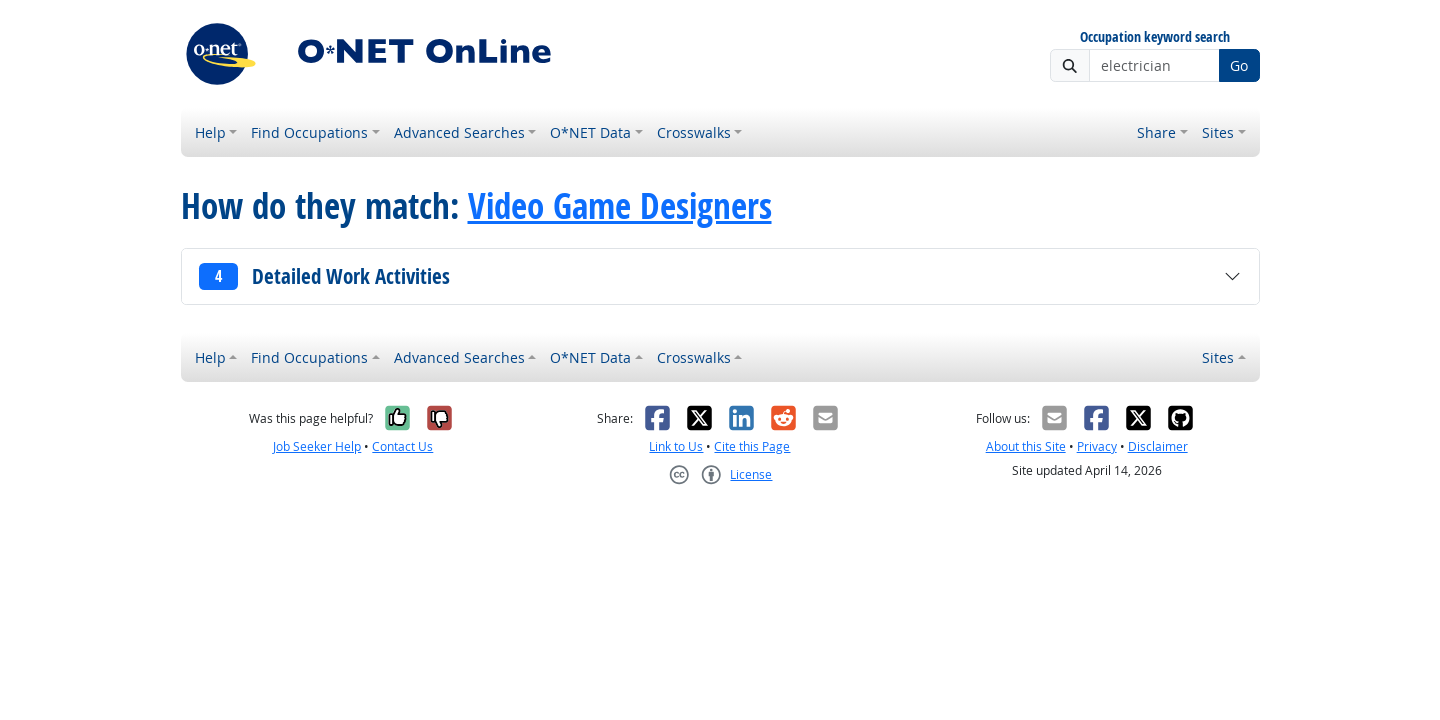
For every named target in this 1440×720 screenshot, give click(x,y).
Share (1156, 132)
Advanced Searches (459, 132)
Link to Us (676, 446)
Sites (1218, 132)
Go (1239, 65)
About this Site (1026, 446)
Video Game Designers (620, 206)
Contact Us (402, 446)
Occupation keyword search (1155, 37)
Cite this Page (752, 446)
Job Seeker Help (317, 446)
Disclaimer (1158, 446)
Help (210, 132)
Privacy (1097, 446)
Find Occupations (309, 132)
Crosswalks (694, 132)
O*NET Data (590, 132)
